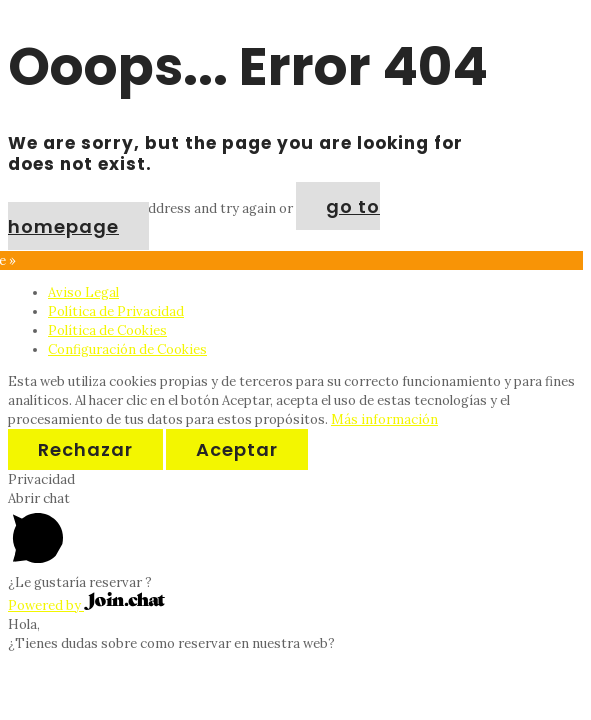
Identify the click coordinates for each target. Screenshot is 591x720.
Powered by (86, 605)
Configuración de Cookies (127, 349)
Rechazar (85, 449)
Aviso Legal (83, 292)
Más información (384, 419)
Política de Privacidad (116, 311)
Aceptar (237, 449)
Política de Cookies (107, 330)
